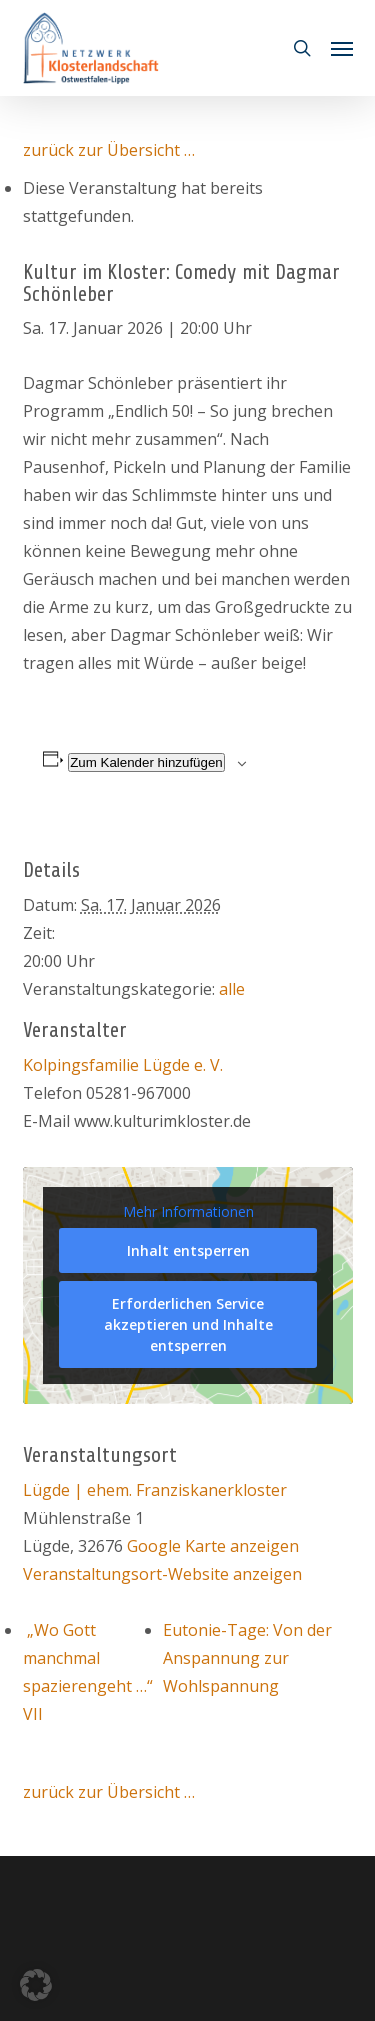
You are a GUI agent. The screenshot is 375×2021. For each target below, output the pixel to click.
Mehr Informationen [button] (187, 1212)
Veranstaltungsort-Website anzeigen (162, 1574)
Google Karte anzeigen (213, 1546)
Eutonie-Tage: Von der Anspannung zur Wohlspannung (247, 1658)
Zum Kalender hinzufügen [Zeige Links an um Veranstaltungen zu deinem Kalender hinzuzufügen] (146, 762)
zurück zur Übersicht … (109, 150)
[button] (342, 48)
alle (232, 989)
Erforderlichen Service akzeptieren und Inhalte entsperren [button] (187, 1324)
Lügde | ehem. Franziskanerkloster (155, 1490)
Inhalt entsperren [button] (187, 1250)
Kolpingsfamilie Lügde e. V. (123, 1065)
